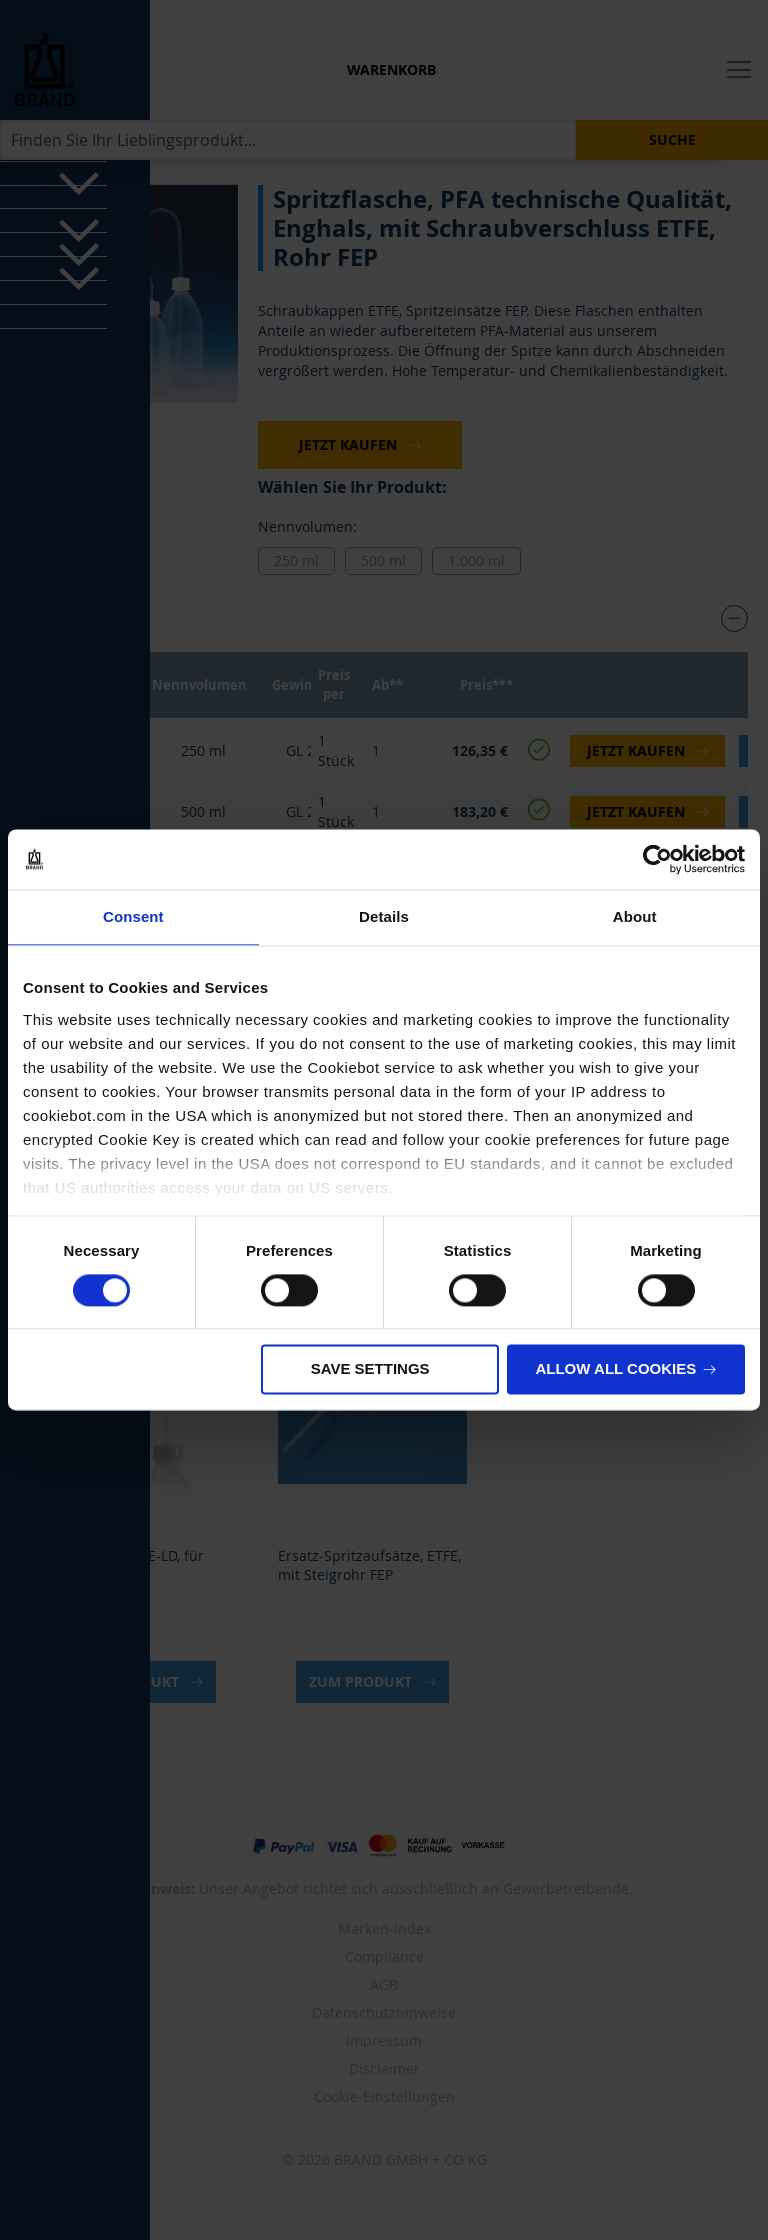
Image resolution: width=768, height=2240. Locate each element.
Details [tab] (384, 916)
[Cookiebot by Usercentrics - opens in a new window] (657, 859)
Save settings (370, 1369)
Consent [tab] (133, 916)
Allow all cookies (615, 1369)
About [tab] (635, 916)
